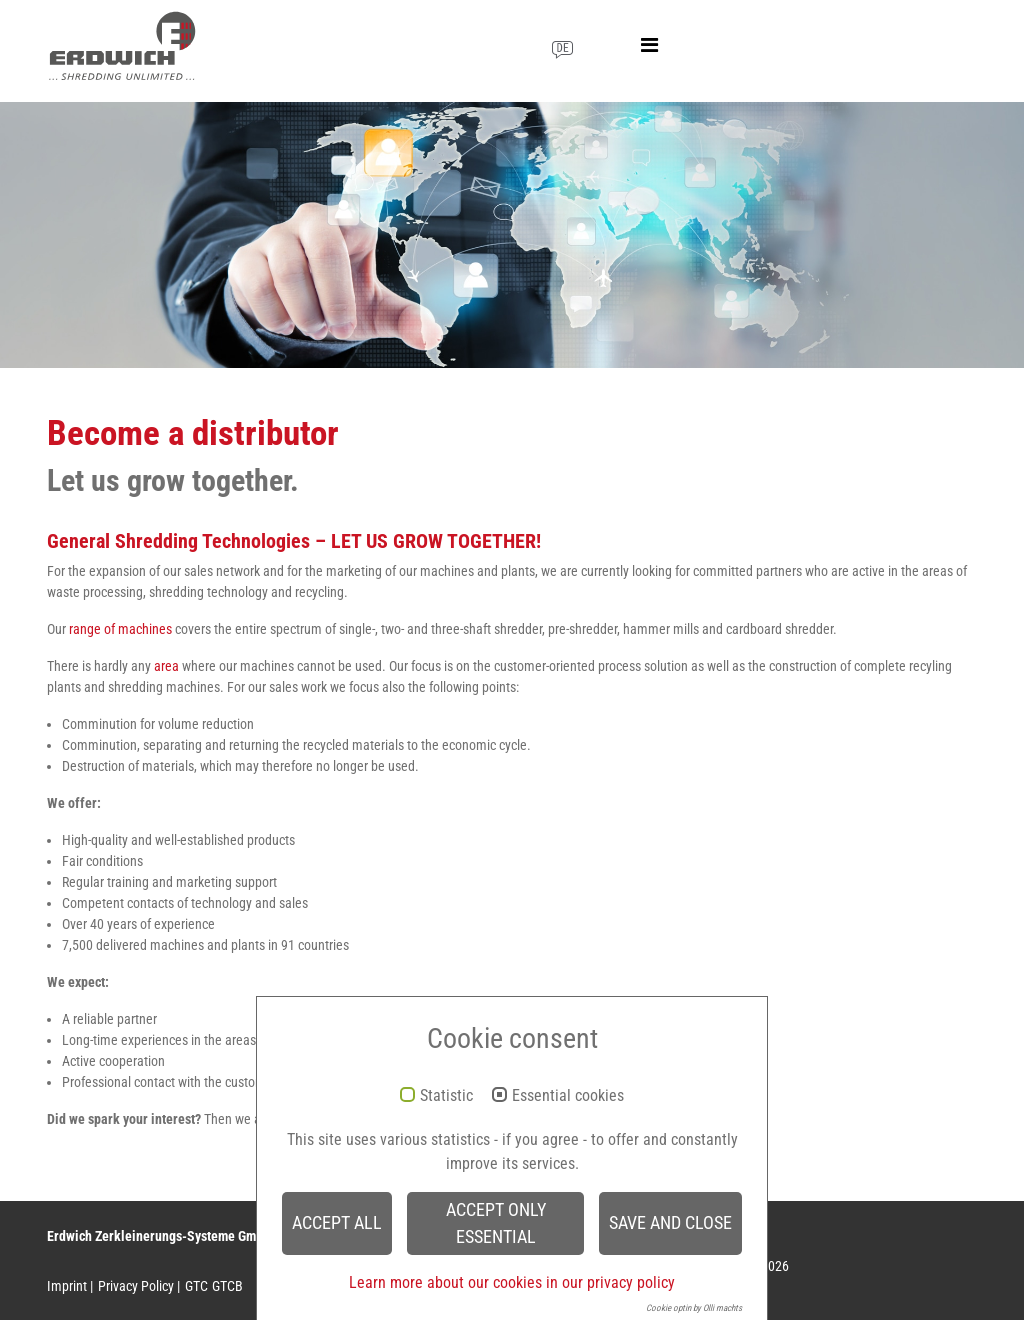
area (166, 666)
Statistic (446, 1096)
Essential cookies (568, 1096)
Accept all (337, 1223)
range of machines (120, 629)
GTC (196, 1286)
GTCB (227, 1286)
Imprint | (70, 1286)
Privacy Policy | (139, 1286)
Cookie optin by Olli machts (694, 1308)
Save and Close (670, 1223)
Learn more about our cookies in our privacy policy (512, 1282)
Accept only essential (496, 1223)
